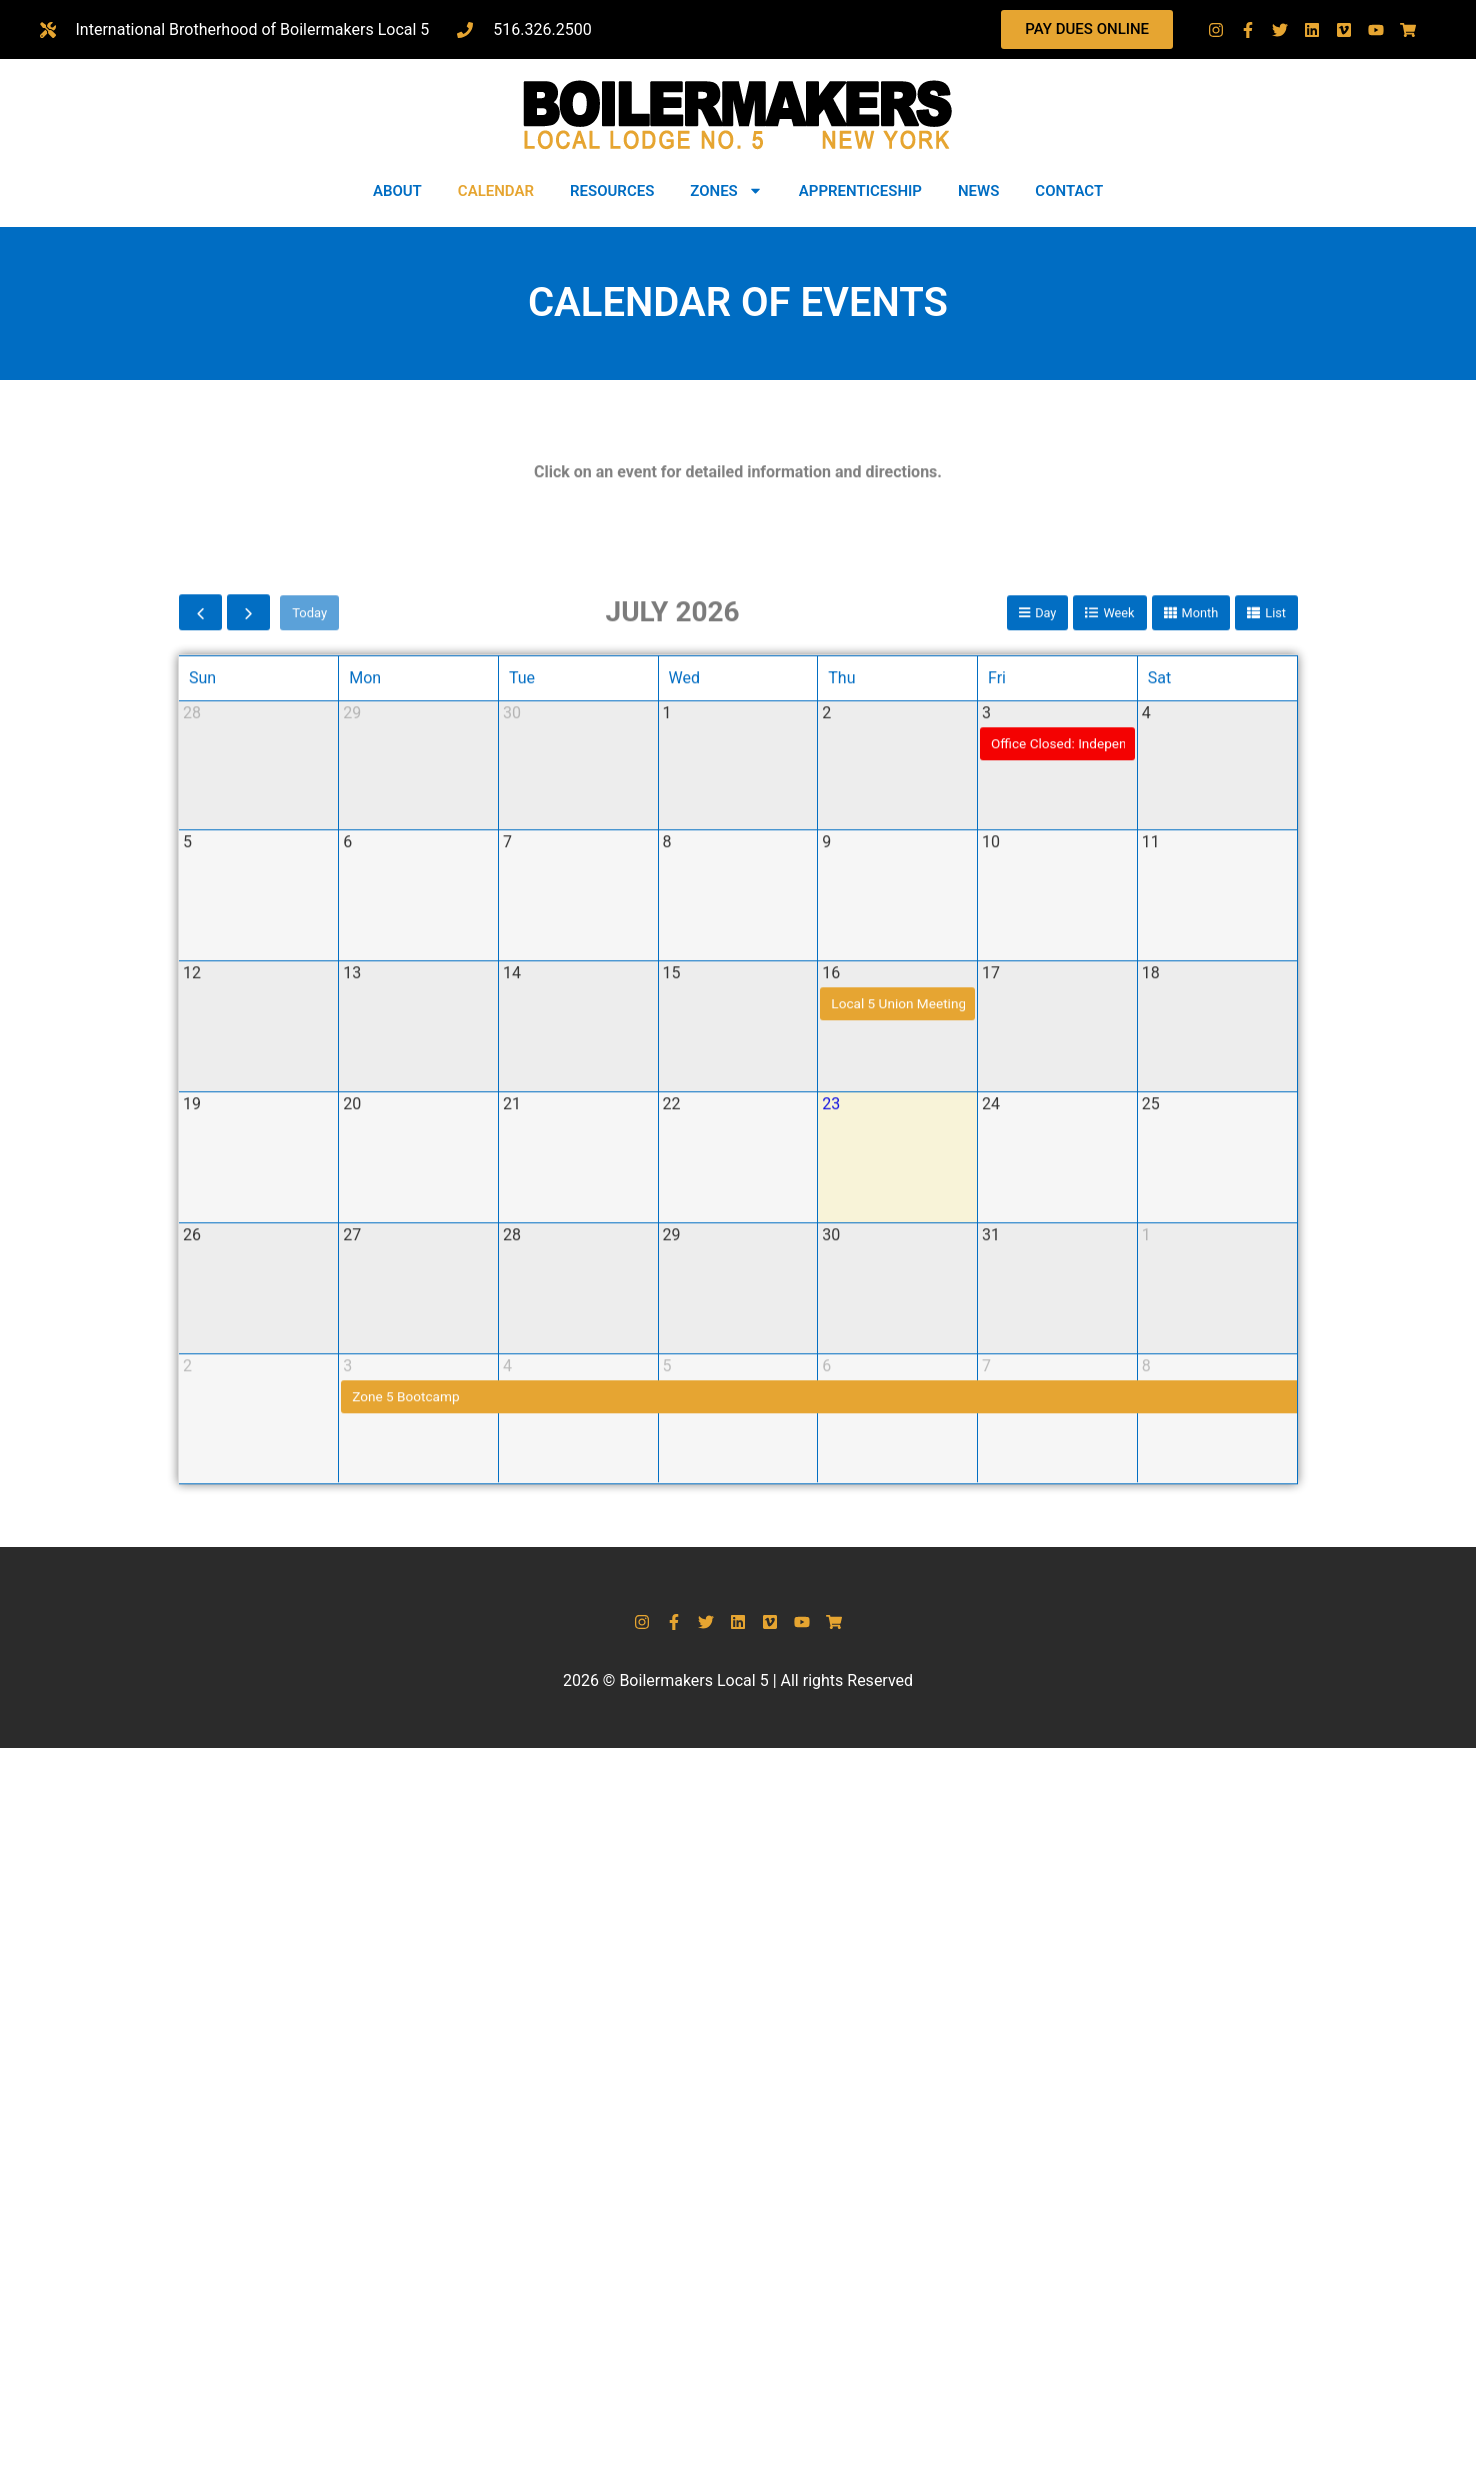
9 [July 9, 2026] (826, 1224)
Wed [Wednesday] (684, 1060)
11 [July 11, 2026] (1151, 1224)
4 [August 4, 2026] (507, 1748)
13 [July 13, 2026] (352, 1355)
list (1275, 994)
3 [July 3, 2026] (986, 1095)
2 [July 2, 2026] (826, 1095)
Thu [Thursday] (841, 1060)
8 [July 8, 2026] (667, 1224)
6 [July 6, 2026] (347, 1224)
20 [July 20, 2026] (352, 1486)
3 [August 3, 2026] (347, 1748)
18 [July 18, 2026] (1151, 1355)
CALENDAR (496, 191)
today (309, 994)
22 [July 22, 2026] (672, 1486)
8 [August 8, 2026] (1146, 1748)
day (1044, 994)
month (1199, 994)
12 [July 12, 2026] (192, 1355)
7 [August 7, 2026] (986, 1748)
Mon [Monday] (365, 1060)
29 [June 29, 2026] (352, 1095)
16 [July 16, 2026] (831, 1355)
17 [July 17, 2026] (991, 1355)
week (1118, 994)
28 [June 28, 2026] (192, 1095)
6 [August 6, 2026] (826, 1748)
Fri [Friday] (997, 1060)
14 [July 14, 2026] (512, 1355)
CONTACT (1069, 191)
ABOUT (397, 191)
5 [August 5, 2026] (667, 1748)
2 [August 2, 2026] (187, 1748)
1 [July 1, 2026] (667, 1095)
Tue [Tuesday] (522, 1060)
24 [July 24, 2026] (991, 1486)
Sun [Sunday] (202, 1060)
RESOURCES (612, 191)
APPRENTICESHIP (860, 191)
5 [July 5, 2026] (187, 1224)
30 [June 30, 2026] (512, 1095)
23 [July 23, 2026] (831, 1486)
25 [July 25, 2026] (1151, 1486)
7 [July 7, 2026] (507, 1224)
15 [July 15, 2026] (672, 1355)
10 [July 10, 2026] (991, 1224)
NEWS (978, 191)
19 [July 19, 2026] (192, 1486)
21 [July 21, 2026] (512, 1486)
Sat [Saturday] (1159, 1060)
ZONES (726, 190)
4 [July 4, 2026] (1146, 1095)
